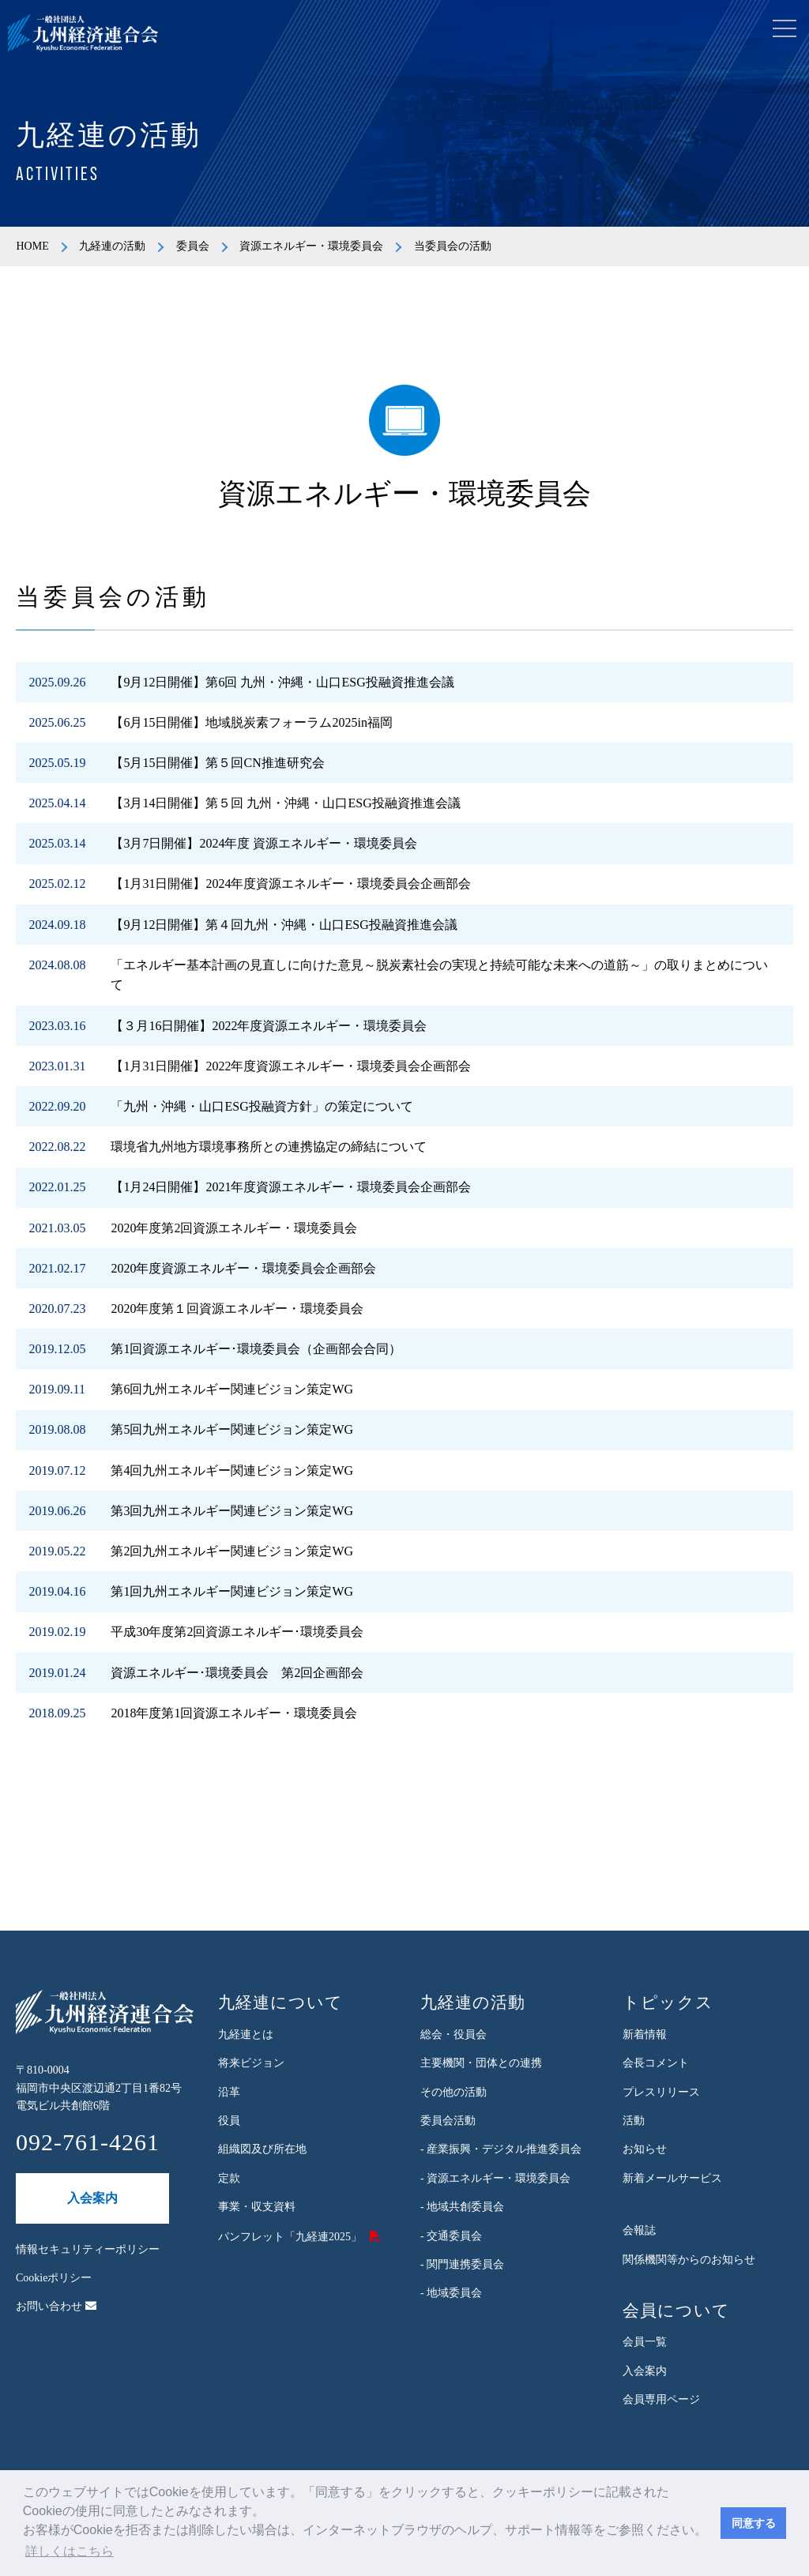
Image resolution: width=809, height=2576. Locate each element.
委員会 (192, 246)
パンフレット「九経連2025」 (290, 2237)
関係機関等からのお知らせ (689, 2260)
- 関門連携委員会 (462, 2264)
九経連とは (245, 2034)
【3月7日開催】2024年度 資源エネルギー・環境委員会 (264, 843)
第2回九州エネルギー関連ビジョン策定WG (232, 1551)
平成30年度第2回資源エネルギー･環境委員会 (237, 1631)
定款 (229, 2178)
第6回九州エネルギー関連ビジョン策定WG (232, 1389)
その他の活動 (453, 2092)
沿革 (229, 2092)
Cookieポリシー (54, 2278)
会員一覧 (645, 2342)
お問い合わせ (56, 2306)
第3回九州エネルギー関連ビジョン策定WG (232, 1510)
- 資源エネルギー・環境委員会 (495, 2178)
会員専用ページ (661, 2399)
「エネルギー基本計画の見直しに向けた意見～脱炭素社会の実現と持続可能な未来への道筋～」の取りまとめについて (439, 975)
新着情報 (645, 2034)
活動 (634, 2121)
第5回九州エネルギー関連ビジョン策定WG (232, 1429)
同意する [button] (754, 2523)
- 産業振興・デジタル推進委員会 (500, 2149)
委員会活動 (448, 2121)
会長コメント (656, 2063)
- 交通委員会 (451, 2236)
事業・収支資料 (256, 2207)
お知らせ (645, 2149)
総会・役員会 (453, 2034)
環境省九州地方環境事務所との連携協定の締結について (269, 1146)
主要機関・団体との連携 (481, 2063)
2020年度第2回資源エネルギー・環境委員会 (234, 1228)
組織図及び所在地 (262, 2149)
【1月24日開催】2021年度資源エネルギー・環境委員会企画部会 (291, 1187)
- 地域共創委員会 (462, 2207)
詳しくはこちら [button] (69, 2551)
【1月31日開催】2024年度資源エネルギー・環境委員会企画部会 (291, 883)
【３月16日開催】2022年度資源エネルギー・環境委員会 (269, 1025)
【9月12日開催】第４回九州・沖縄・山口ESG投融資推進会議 (284, 924)
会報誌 (639, 2230)
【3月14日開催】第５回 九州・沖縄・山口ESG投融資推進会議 (285, 803)
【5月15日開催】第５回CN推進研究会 (217, 762)
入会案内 (92, 2198)
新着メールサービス (672, 2178)
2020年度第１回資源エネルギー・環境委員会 (237, 1308)
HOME (32, 246)
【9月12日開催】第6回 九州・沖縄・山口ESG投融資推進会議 (282, 682)
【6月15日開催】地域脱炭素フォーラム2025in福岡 (251, 722)
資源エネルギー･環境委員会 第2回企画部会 (237, 1672)
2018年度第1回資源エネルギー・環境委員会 (234, 1713)
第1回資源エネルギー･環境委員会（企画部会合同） (256, 1349)
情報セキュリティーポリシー (88, 2249)
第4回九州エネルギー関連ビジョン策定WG (232, 1470)
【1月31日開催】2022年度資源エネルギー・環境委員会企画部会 (291, 1066)
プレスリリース (661, 2092)
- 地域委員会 (451, 2293)
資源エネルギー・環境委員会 (311, 246)
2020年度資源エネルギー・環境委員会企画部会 (243, 1268)
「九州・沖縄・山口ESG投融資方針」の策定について (261, 1106)
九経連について (280, 2002)
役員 (229, 2121)
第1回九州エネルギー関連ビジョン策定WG (232, 1591)
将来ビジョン (251, 2063)
